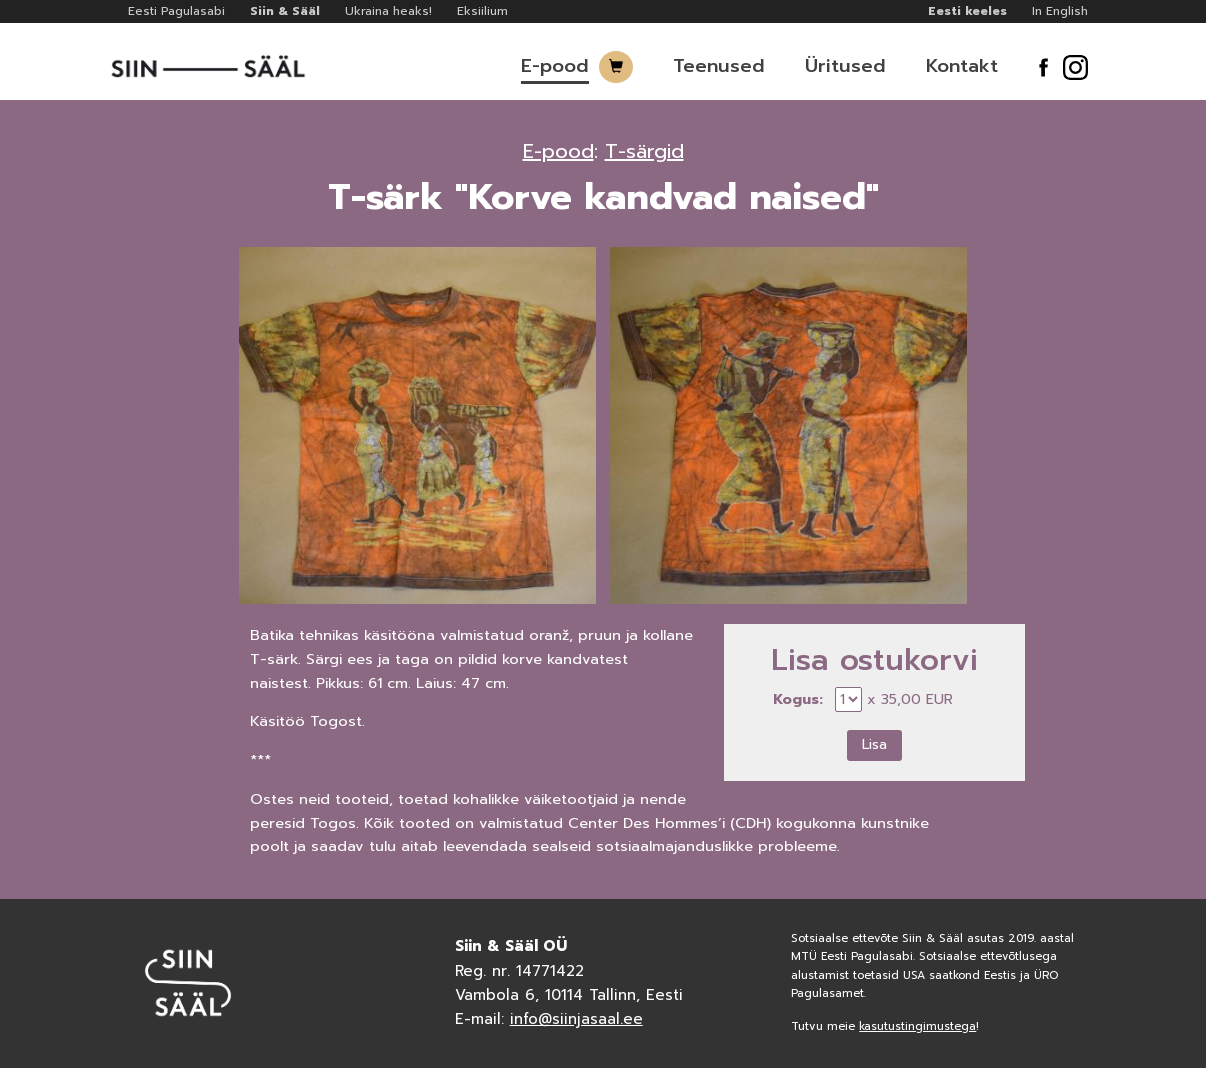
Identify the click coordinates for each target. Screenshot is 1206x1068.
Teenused (719, 66)
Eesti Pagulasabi (176, 11)
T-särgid (644, 151)
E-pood (555, 66)
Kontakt (962, 66)
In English (1060, 11)
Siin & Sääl (285, 11)
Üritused (845, 66)
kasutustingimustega (917, 1026)
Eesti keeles (967, 11)
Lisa (874, 744)
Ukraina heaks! (388, 11)
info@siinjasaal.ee (576, 1019)
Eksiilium (482, 11)
